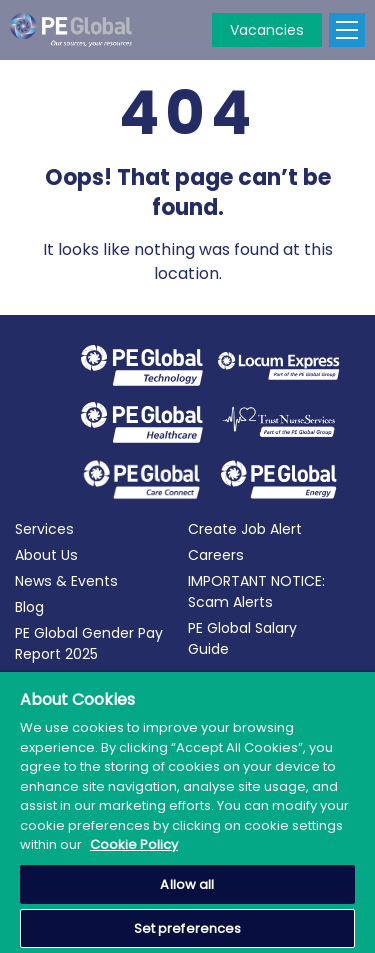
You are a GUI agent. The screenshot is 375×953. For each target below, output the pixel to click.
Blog (29, 607)
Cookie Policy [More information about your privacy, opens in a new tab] (134, 844)
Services (44, 529)
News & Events (66, 581)
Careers (216, 555)
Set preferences (188, 928)
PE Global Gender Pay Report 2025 (89, 643)
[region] (187, 812)
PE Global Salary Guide (242, 638)
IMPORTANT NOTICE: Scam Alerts (256, 591)
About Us (46, 555)
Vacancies (267, 30)
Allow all (187, 884)
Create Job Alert (245, 529)
